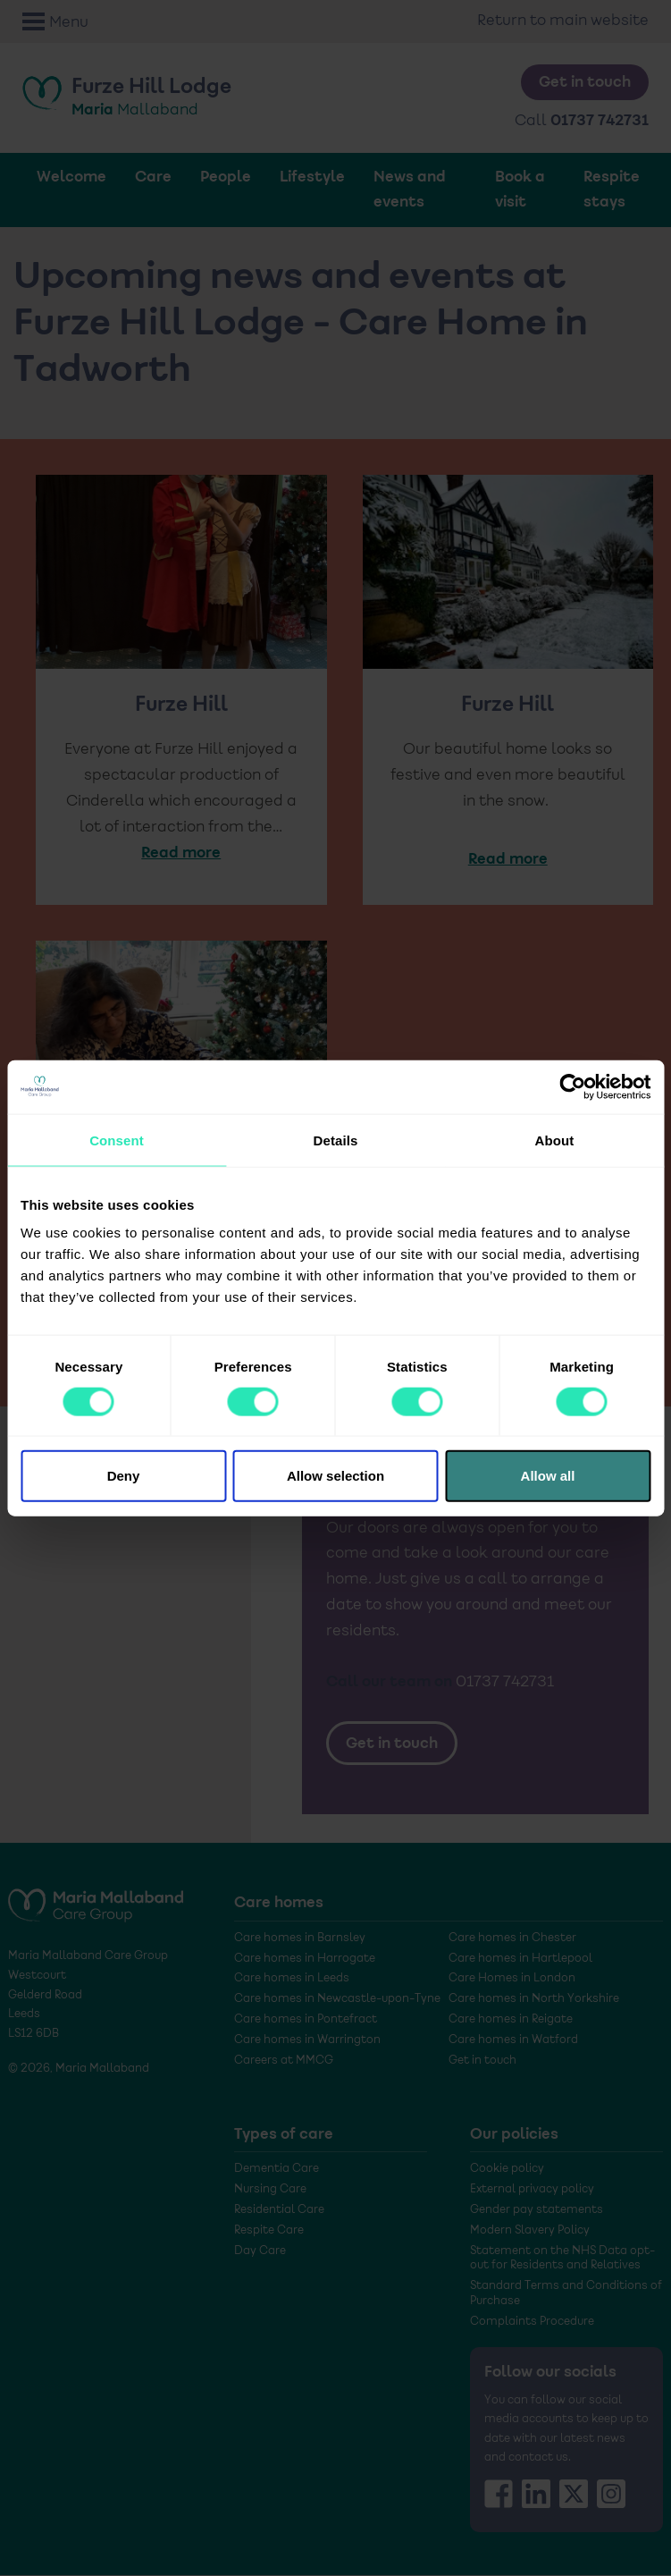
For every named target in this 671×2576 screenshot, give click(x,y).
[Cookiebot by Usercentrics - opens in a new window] (572, 1086)
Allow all (548, 1475)
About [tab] (555, 1139)
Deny (123, 1475)
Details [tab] (336, 1139)
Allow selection (335, 1475)
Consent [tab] (116, 1139)
